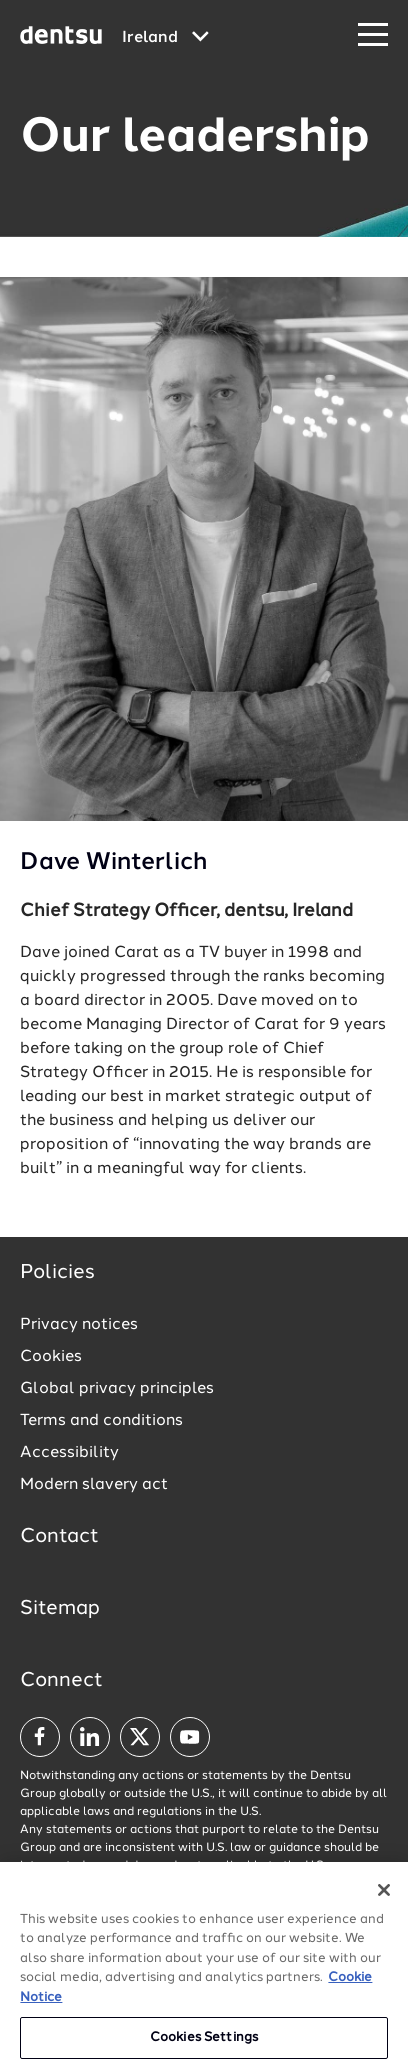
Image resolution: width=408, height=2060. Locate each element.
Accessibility (69, 1453)
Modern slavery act (94, 1485)
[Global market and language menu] (165, 38)
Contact (59, 1537)
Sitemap (60, 1609)
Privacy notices (79, 1325)
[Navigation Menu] (373, 35)
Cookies (51, 1357)
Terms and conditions (101, 1421)
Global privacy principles (117, 1389)
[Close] (384, 1898)
